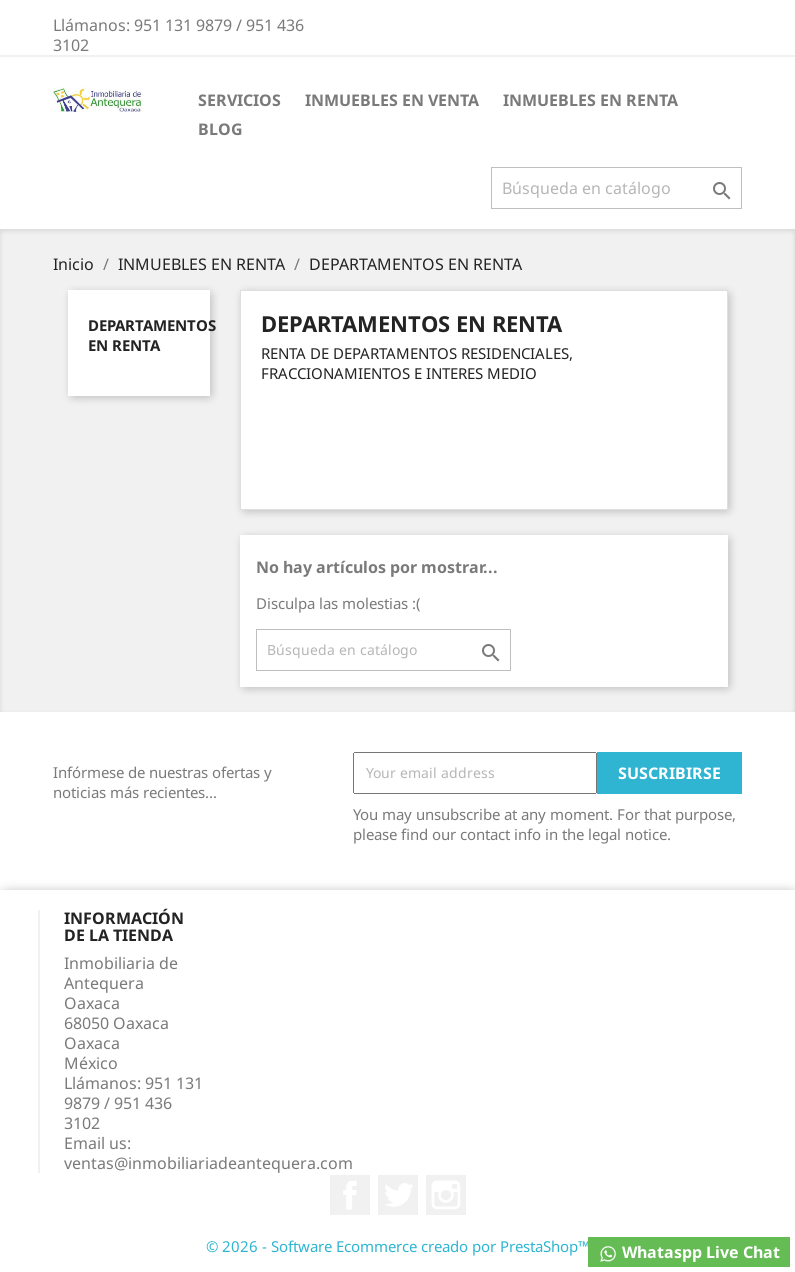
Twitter (398, 1195)
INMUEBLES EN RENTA (590, 100)
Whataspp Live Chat (689, 1252)
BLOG (220, 129)
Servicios (239, 100)
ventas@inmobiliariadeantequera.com (208, 1163)
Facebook (350, 1195)
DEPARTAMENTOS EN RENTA (152, 335)
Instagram (446, 1195)
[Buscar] (616, 188)
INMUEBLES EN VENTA (392, 100)
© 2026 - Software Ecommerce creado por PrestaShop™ (398, 1246)
